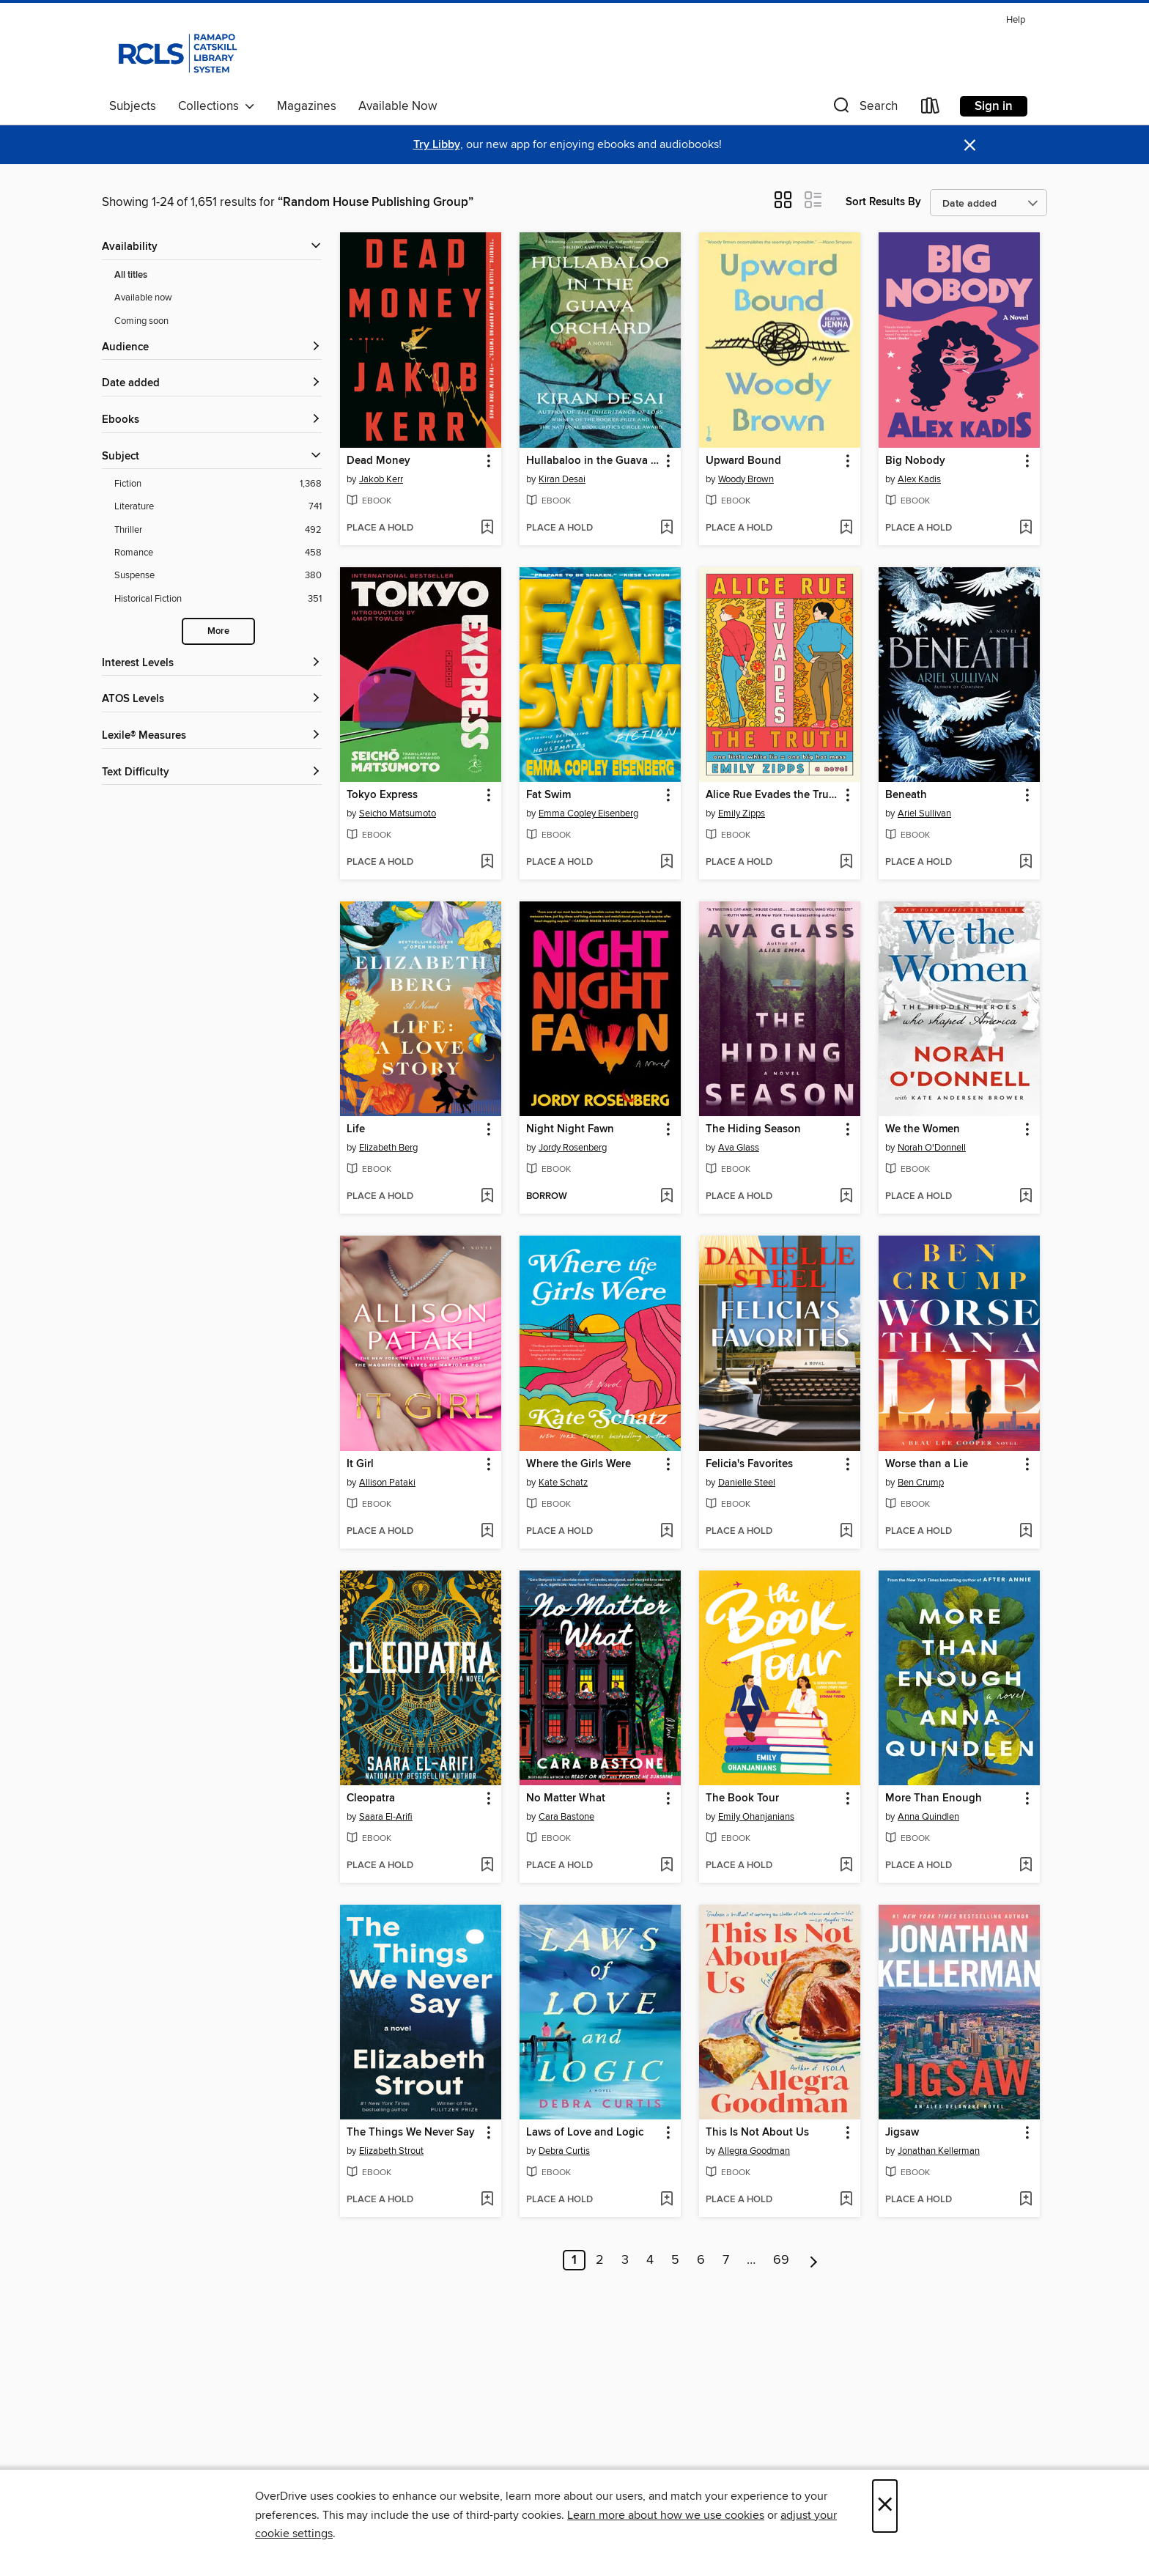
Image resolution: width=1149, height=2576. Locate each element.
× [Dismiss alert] (970, 145)
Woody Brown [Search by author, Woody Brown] (746, 479)
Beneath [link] (906, 795)
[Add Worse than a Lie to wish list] (1025, 1531)
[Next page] (813, 2260)
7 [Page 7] (726, 2260)
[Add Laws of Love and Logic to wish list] (666, 2200)
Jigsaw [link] (902, 2132)
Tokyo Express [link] (382, 795)
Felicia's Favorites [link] (749, 1464)
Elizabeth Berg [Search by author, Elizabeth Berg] (388, 1148)
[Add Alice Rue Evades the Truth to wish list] (846, 862)
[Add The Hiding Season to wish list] (846, 1196)
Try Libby (436, 144)
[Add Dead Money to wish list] (487, 528)
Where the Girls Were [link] (578, 1464)
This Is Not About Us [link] (757, 2132)
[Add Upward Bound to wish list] (846, 528)
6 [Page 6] (701, 2260)
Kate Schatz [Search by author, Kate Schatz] (563, 1482)
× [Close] (885, 2506)
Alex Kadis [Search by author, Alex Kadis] (919, 479)
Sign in (994, 106)
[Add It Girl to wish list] (487, 1531)
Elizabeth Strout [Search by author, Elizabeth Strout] (391, 2151)
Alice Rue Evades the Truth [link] (772, 795)
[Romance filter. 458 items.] (218, 553)
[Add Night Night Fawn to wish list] (666, 1196)
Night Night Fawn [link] (570, 1129)
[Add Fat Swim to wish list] (666, 862)
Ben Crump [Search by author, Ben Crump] (921, 1482)
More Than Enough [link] (933, 1798)
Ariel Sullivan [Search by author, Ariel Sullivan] (924, 813)
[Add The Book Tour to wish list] (846, 1865)
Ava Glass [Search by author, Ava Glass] (738, 1148)
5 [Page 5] (675, 2260)
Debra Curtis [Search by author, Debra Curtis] (564, 2151)
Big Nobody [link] (915, 461)
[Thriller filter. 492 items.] (218, 530)
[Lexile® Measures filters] (212, 736)
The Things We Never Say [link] (411, 2132)
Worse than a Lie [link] (926, 1464)
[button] (864, 109)
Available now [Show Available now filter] (143, 297)
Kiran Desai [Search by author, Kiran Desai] (562, 479)
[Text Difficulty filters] (212, 772)
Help (1015, 20)
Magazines (306, 106)
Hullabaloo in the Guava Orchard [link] (593, 461)
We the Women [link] (922, 1129)
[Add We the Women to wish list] (1025, 1196)
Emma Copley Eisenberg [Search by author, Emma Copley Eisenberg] (588, 813)
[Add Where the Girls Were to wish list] (666, 1531)
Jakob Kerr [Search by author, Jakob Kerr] (381, 479)
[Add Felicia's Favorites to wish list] (846, 1531)
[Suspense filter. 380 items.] (218, 575)
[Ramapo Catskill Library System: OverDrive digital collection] (176, 51)
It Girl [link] (360, 1464)
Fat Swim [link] (548, 795)
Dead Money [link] (378, 461)
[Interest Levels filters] (212, 663)
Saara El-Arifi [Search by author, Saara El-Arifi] (386, 1817)
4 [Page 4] (650, 2260)
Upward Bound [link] (743, 461)
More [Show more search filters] (218, 631)
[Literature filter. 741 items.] (218, 506)
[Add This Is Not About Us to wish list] (846, 2200)
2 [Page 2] (600, 2260)
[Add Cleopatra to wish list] (487, 1865)
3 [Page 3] (625, 2260)
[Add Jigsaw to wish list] (1025, 2200)
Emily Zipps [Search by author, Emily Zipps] (741, 813)
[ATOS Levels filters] (212, 699)
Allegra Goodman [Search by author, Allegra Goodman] (754, 2151)
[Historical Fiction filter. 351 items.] (218, 599)
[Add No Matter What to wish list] (666, 1865)
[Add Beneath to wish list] (1025, 862)
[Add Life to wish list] (487, 1196)
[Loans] (931, 109)
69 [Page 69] (781, 2260)
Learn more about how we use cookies (665, 2515)
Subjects (132, 106)
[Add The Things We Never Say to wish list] (487, 2200)
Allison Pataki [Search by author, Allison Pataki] (387, 1482)
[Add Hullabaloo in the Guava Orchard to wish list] (666, 528)
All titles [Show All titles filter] (130, 275)
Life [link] (356, 1129)
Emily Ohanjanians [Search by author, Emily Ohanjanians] (756, 1817)
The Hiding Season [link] (753, 1129)
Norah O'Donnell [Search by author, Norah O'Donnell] (932, 1148)
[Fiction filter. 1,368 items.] (218, 484)
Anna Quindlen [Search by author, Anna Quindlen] (928, 1817)
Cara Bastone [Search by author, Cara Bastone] (566, 1817)
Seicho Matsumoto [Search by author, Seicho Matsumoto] (397, 813)
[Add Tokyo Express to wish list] (487, 862)
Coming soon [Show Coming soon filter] (141, 321)
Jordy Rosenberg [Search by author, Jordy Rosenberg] (573, 1148)
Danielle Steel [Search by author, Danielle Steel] (746, 1482)
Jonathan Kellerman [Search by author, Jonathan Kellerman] (939, 2151)
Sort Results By (883, 202)
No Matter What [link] (565, 1798)
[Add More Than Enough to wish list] (1025, 1865)
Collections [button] (216, 106)
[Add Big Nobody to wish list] (1025, 528)
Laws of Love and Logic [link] (584, 2132)
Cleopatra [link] (371, 1798)
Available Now (397, 106)
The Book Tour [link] (742, 1798)
